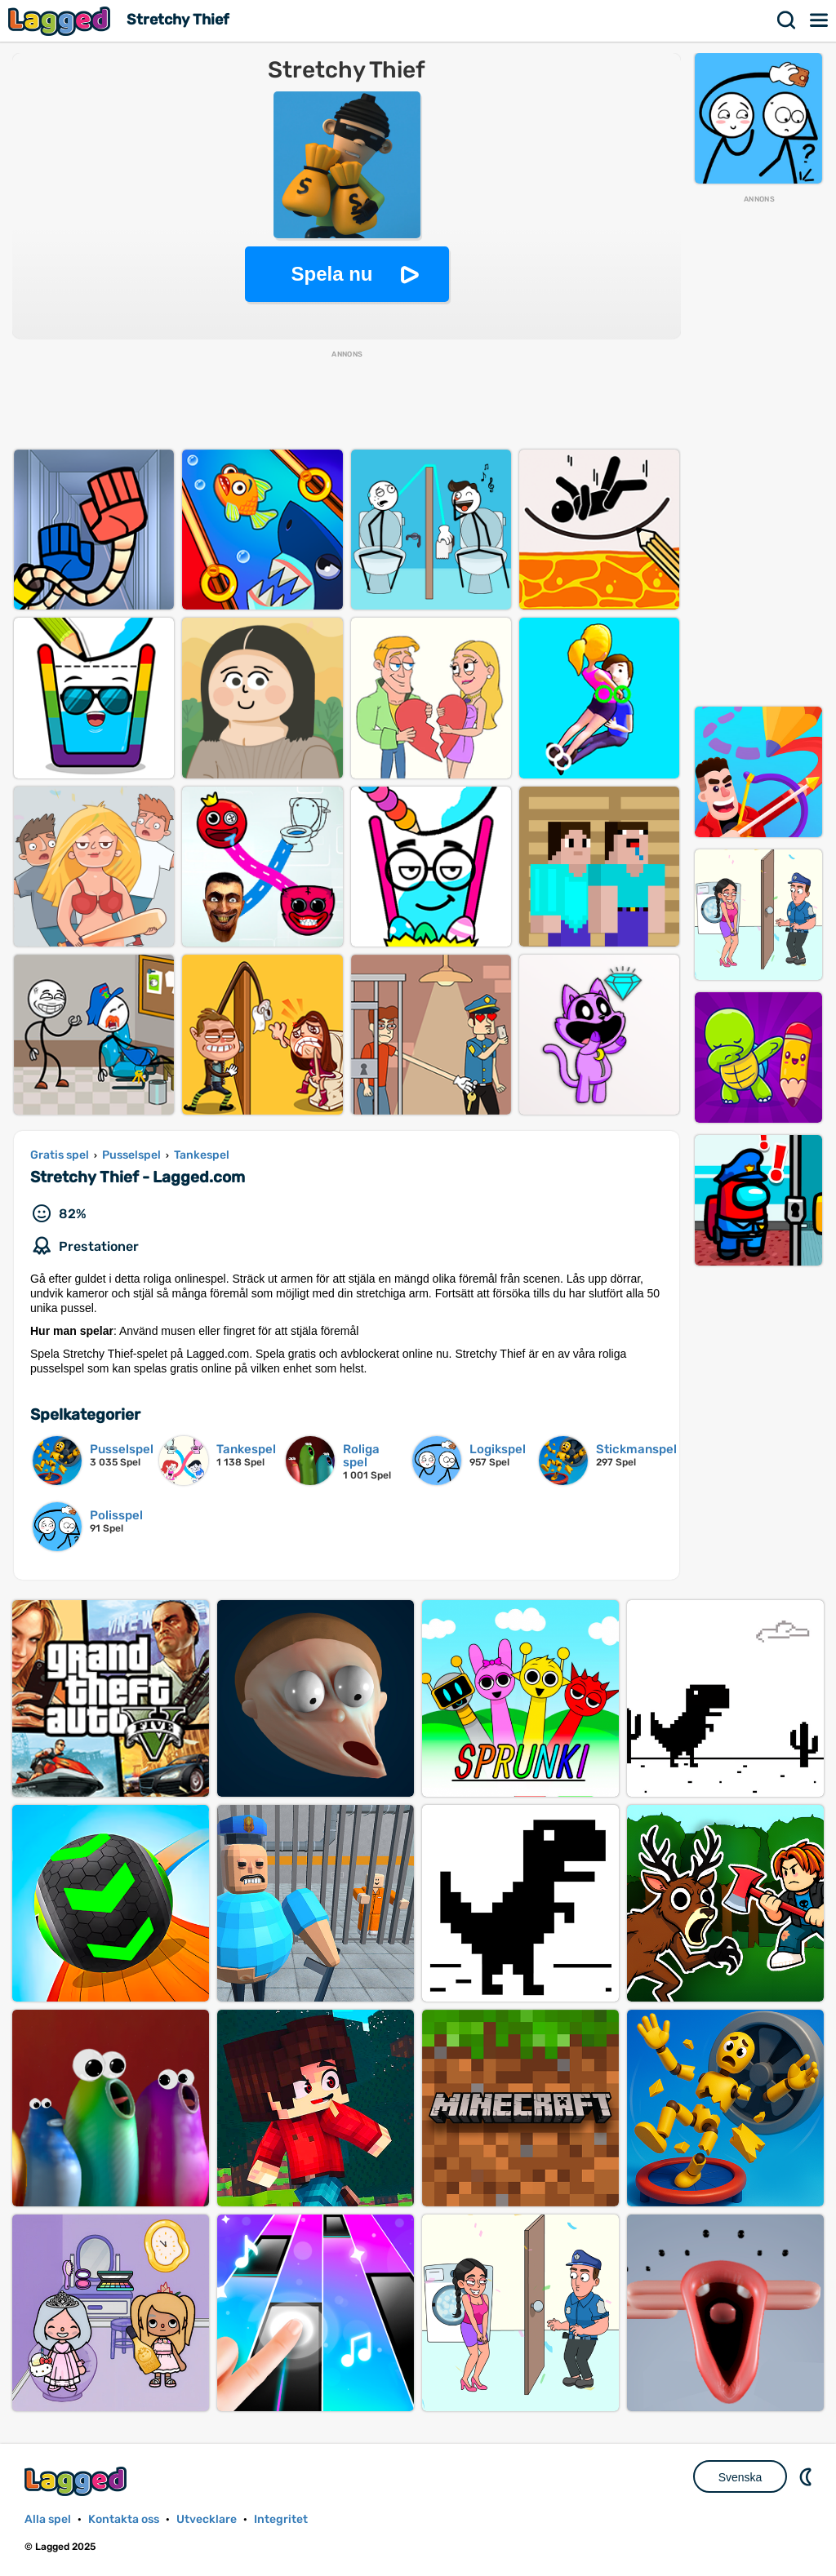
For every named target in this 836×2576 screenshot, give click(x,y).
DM (807, 2476)
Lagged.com (77, 2481)
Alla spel (47, 2519)
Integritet (281, 2519)
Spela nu (331, 274)
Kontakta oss (123, 2519)
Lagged (61, 21)
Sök (787, 20)
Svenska (740, 2477)
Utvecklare (206, 2519)
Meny (819, 20)
